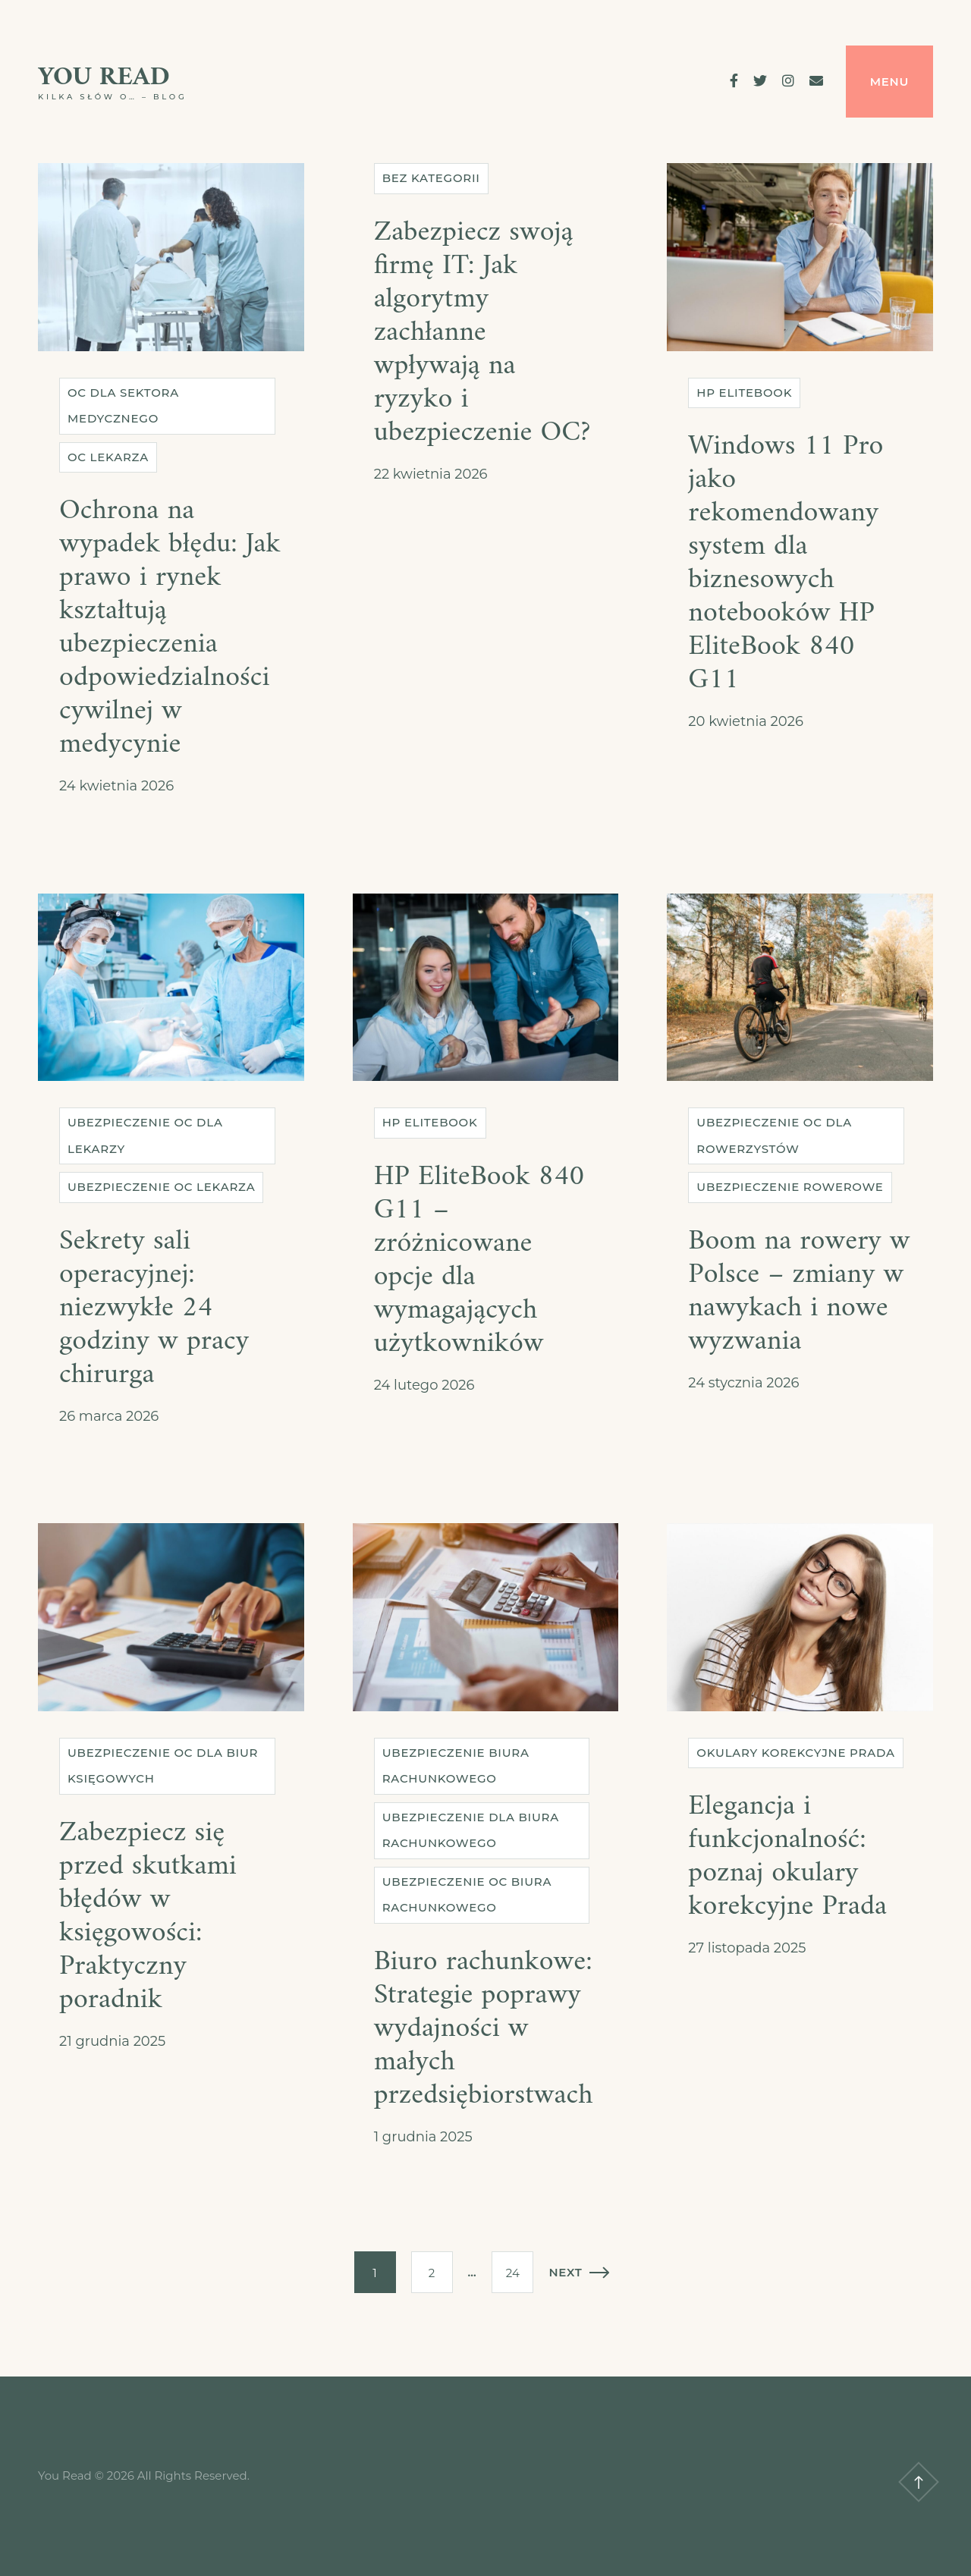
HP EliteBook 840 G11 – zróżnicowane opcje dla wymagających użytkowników (479, 1260)
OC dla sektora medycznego (123, 405)
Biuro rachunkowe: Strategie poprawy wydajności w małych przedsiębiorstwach (483, 2029)
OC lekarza (108, 457)
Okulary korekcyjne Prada (795, 1752)
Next (578, 2272)
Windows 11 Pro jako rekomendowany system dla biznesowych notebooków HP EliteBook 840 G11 (785, 563)
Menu (889, 81)
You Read (104, 78)
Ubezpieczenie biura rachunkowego (455, 1765)
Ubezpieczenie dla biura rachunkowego (470, 1830)
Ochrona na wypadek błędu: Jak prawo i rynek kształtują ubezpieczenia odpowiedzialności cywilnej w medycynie (170, 627)
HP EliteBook (744, 392)
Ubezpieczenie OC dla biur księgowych (163, 1765)
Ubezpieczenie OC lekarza (161, 1187)
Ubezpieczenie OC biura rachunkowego (467, 1894)
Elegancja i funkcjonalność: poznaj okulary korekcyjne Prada (787, 1856)
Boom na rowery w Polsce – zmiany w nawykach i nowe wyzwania (799, 1291)
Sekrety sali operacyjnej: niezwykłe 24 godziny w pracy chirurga (154, 1308)
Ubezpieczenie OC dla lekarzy (145, 1135)
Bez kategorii (431, 178)
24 (513, 2273)
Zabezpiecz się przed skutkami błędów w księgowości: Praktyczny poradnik (148, 1916)
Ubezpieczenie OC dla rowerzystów (774, 1135)
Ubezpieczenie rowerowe (789, 1187)
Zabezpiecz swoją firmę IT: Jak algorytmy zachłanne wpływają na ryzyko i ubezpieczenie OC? (482, 332)
